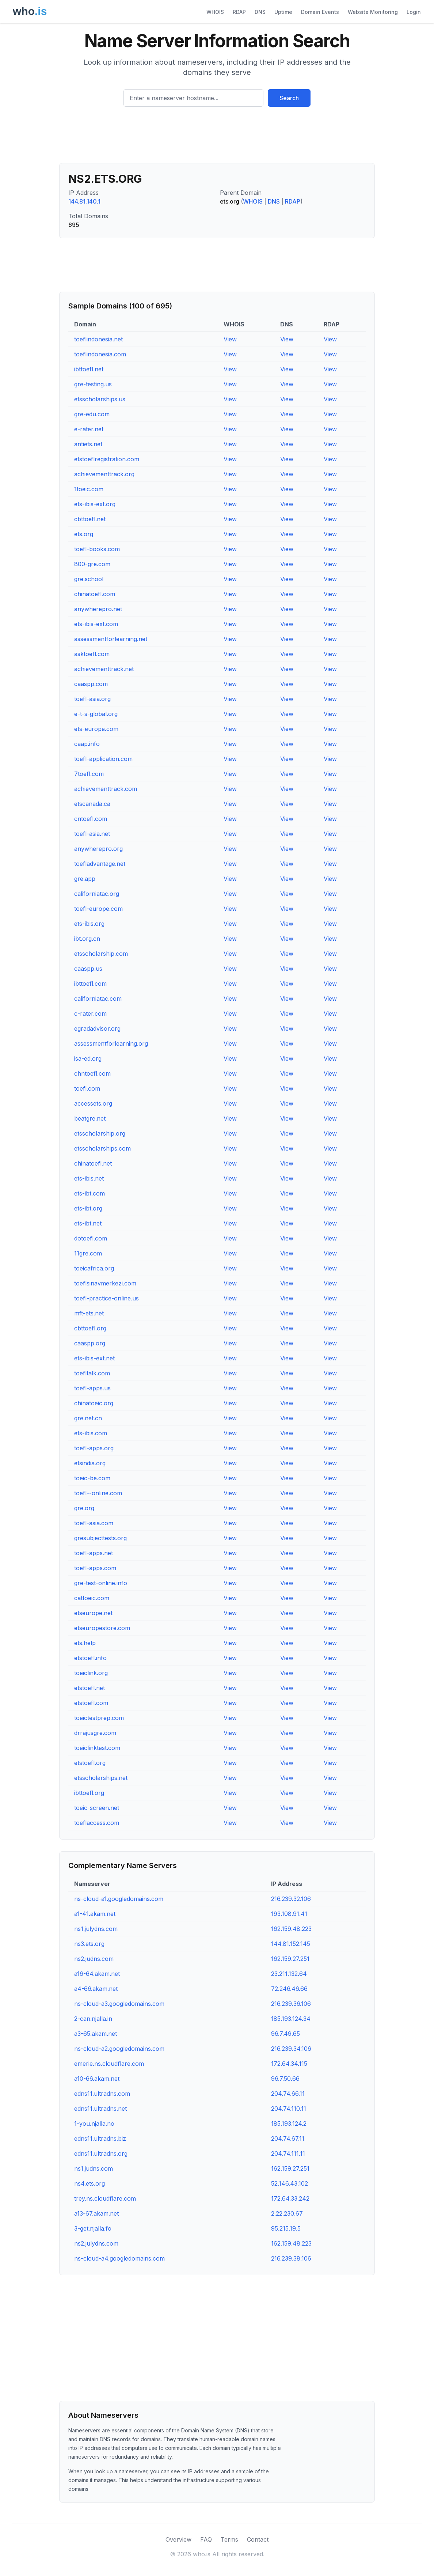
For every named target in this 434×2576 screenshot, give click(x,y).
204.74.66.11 (288, 2093)
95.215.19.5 (286, 2228)
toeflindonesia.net (98, 339)
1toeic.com (88, 489)
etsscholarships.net (100, 1777)
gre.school (88, 579)
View (230, 339)
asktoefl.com (92, 654)
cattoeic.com (91, 1598)
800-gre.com (92, 564)
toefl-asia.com (93, 1523)
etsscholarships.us (99, 399)
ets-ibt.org (88, 1208)
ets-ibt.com (89, 1193)
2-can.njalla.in (93, 2018)
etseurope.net (93, 1613)
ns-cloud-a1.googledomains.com (118, 1898)
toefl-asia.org (92, 698)
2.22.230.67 (287, 2213)
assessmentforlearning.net (110, 639)
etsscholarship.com (101, 953)
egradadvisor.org (97, 1028)
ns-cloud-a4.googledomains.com (119, 2258)
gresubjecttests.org (100, 1538)
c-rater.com (90, 1013)
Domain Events (320, 12)
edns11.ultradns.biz (100, 2138)
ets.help (85, 1643)
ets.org (83, 534)
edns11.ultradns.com (102, 2093)
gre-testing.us (93, 384)
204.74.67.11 (287, 2138)
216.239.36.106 (291, 2003)
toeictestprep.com (99, 1717)
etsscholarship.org (99, 1133)
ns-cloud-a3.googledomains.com (119, 2003)
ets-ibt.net (88, 1223)
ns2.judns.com (94, 1958)
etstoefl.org (90, 1762)
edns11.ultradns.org (100, 2153)
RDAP (239, 12)
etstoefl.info (90, 1658)
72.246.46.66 (289, 1988)
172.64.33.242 (290, 2198)
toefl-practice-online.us (106, 1298)
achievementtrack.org (104, 474)
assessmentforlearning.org (111, 1043)
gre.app (84, 878)
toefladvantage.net (99, 863)
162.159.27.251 (290, 1958)
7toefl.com (89, 773)
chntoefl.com (92, 1073)
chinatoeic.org (93, 1403)
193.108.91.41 (289, 1913)
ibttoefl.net (88, 369)
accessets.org (93, 1103)
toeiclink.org (91, 1673)
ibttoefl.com (90, 983)
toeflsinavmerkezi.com (105, 1283)
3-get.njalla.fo (92, 2228)
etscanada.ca (92, 803)
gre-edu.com (92, 414)
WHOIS (215, 12)
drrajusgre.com (95, 1732)
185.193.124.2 (289, 2123)
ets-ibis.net (89, 1178)
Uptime (283, 12)
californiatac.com (98, 998)
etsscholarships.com (102, 1148)
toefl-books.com (97, 549)
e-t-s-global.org (96, 713)
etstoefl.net (89, 1688)
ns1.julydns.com (96, 1928)
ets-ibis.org (89, 923)
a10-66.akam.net (96, 2078)
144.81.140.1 (84, 201)
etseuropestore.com (102, 1628)
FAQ (206, 2539)
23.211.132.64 (289, 1973)
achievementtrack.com (105, 788)
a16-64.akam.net (97, 1973)
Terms (229, 2539)
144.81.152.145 (290, 1943)
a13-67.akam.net (96, 2213)
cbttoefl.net (90, 519)
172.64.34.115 (289, 2063)
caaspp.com (91, 683)
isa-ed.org (88, 1058)
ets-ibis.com (90, 1433)
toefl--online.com (98, 1493)
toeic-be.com (92, 1478)
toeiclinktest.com (97, 1747)
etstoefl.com (91, 1702)
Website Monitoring (373, 12)
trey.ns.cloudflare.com (105, 2198)
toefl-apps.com (95, 1568)
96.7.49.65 (285, 2033)
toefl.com (87, 1088)
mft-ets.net (89, 1313)
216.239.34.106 (291, 2048)
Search (289, 98)
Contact (258, 2539)
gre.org (84, 1508)
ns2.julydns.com (96, 2243)
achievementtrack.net (104, 669)
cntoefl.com (90, 818)
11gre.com (88, 1253)
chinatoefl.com (94, 594)
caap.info (87, 743)
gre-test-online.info (100, 1583)
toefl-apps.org (94, 1448)
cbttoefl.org (90, 1328)
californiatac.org (96, 893)
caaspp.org (89, 1343)
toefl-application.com (103, 758)
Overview (178, 2539)
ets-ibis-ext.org (94, 504)
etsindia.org (90, 1463)
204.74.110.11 (288, 2108)
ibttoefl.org (89, 1792)
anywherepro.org (98, 848)
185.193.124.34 (291, 2018)
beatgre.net (90, 1118)
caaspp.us (88, 968)
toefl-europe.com (98, 908)
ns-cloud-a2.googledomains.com (119, 2048)
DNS (260, 12)
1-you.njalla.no (94, 2123)
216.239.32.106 (291, 1898)
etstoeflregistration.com (106, 459)
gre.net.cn (88, 1418)
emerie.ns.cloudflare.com (109, 2063)
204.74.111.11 (288, 2153)
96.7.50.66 (285, 2078)
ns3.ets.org (89, 1943)
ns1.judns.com (93, 2168)
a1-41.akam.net (94, 1913)
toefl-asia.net (92, 833)
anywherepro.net (98, 609)
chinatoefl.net (93, 1163)
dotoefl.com (90, 1238)
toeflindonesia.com (100, 354)
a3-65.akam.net (95, 2033)
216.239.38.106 (291, 2258)
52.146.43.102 (289, 2183)
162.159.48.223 (291, 1928)
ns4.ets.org (89, 2183)
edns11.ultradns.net (100, 2108)
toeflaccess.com (96, 1822)
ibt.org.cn (87, 938)
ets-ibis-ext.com (96, 624)
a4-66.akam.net (96, 1988)
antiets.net (88, 444)
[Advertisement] (217, 137)
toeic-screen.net (96, 1807)
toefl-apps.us (92, 1388)
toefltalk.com (92, 1373)
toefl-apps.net (93, 1553)
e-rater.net (88, 429)
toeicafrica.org (94, 1268)
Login (414, 12)
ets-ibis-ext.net (94, 1358)
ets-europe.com (96, 728)
